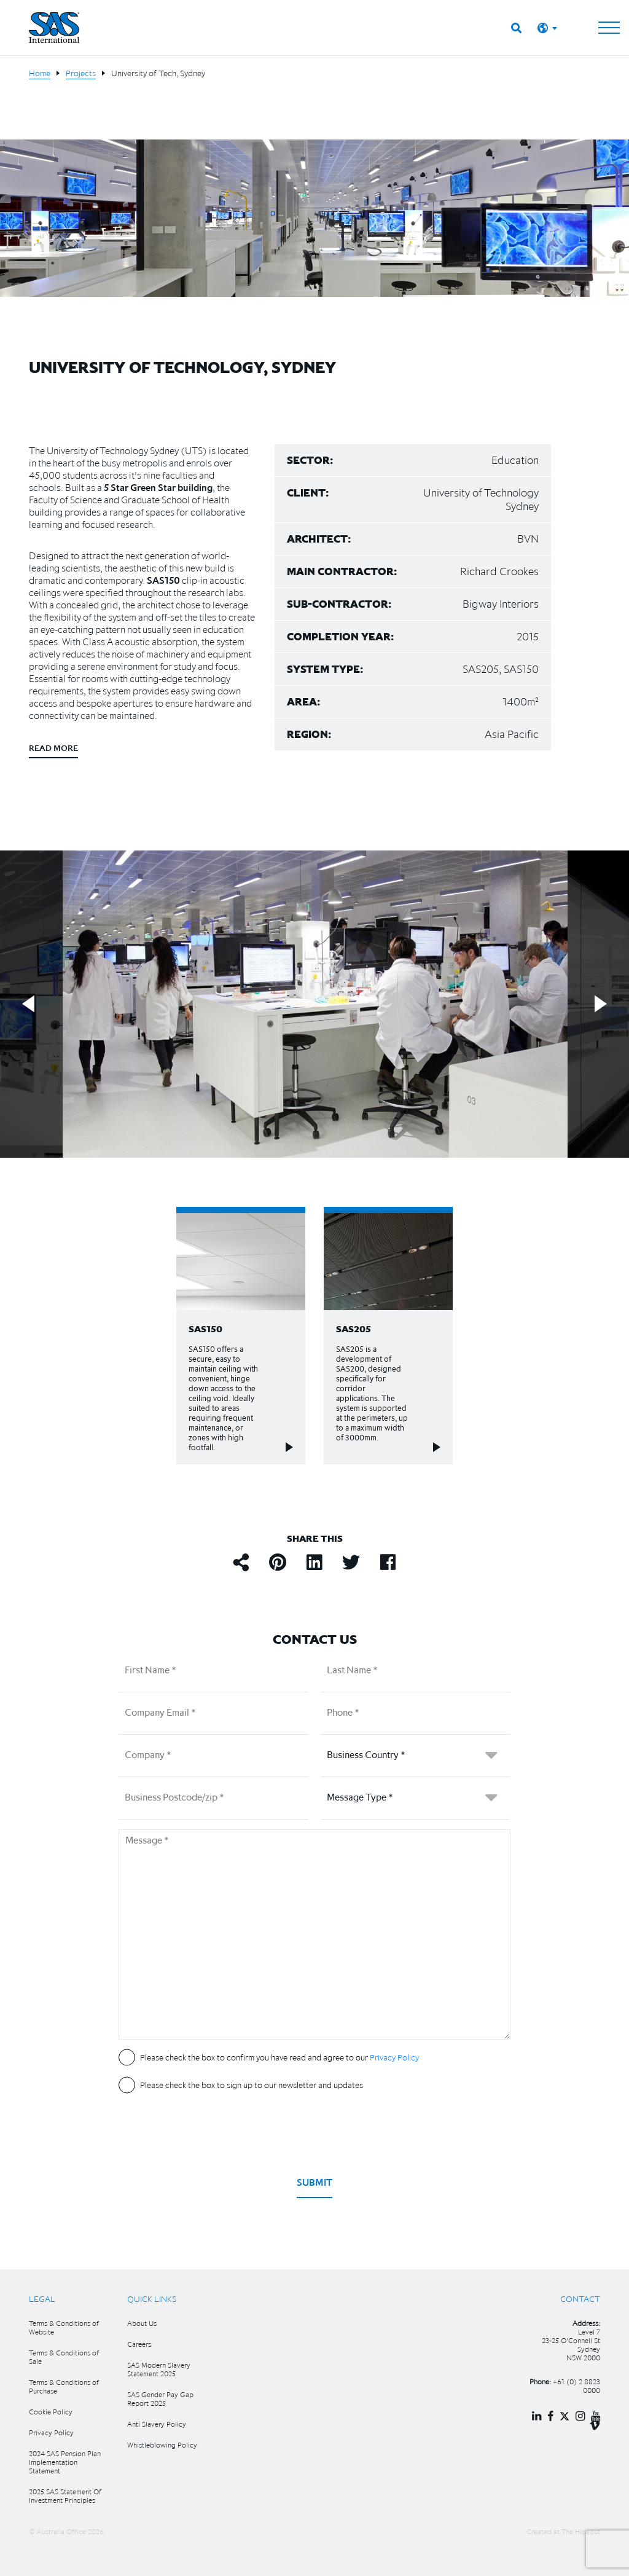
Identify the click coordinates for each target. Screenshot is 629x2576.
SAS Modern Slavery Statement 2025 (158, 2369)
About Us (142, 2323)
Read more (53, 747)
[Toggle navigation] (609, 27)
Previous (28, 1004)
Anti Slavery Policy (156, 2424)
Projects (81, 73)
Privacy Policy (51, 2432)
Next (601, 1004)
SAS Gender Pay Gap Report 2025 (160, 2399)
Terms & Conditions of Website (64, 2327)
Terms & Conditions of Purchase (64, 2386)
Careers (139, 2344)
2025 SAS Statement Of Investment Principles (65, 2496)
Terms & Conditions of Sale (64, 2357)
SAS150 (163, 580)
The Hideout (580, 2531)
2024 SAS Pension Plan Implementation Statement (65, 2462)
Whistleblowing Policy (162, 2444)
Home (39, 73)
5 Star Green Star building (157, 487)
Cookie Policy (50, 2411)
